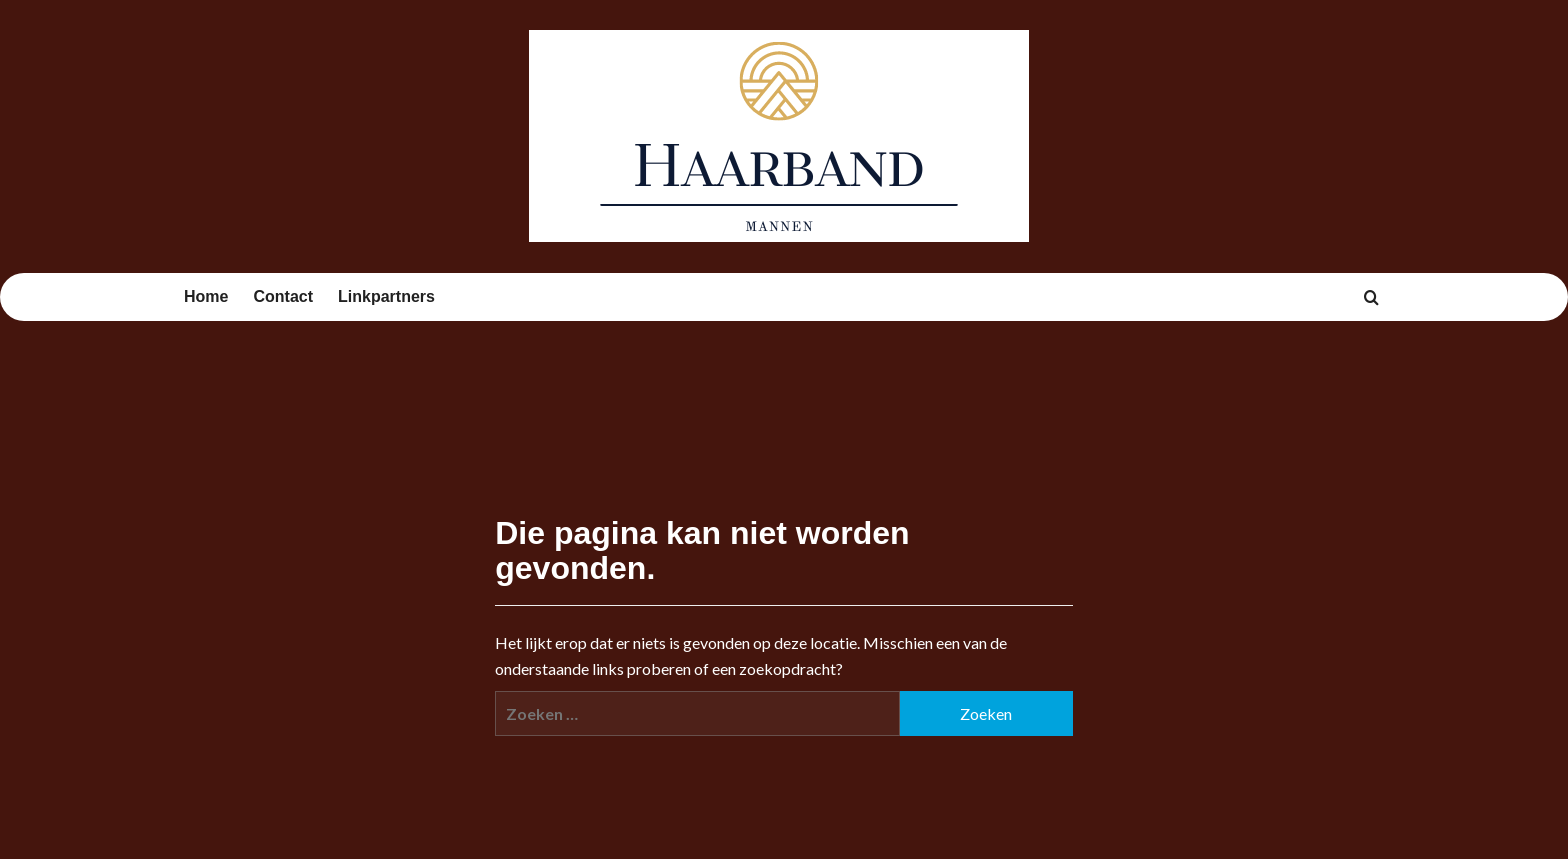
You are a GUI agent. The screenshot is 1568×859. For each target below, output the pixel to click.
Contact (283, 296)
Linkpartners (386, 296)
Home (206, 296)
